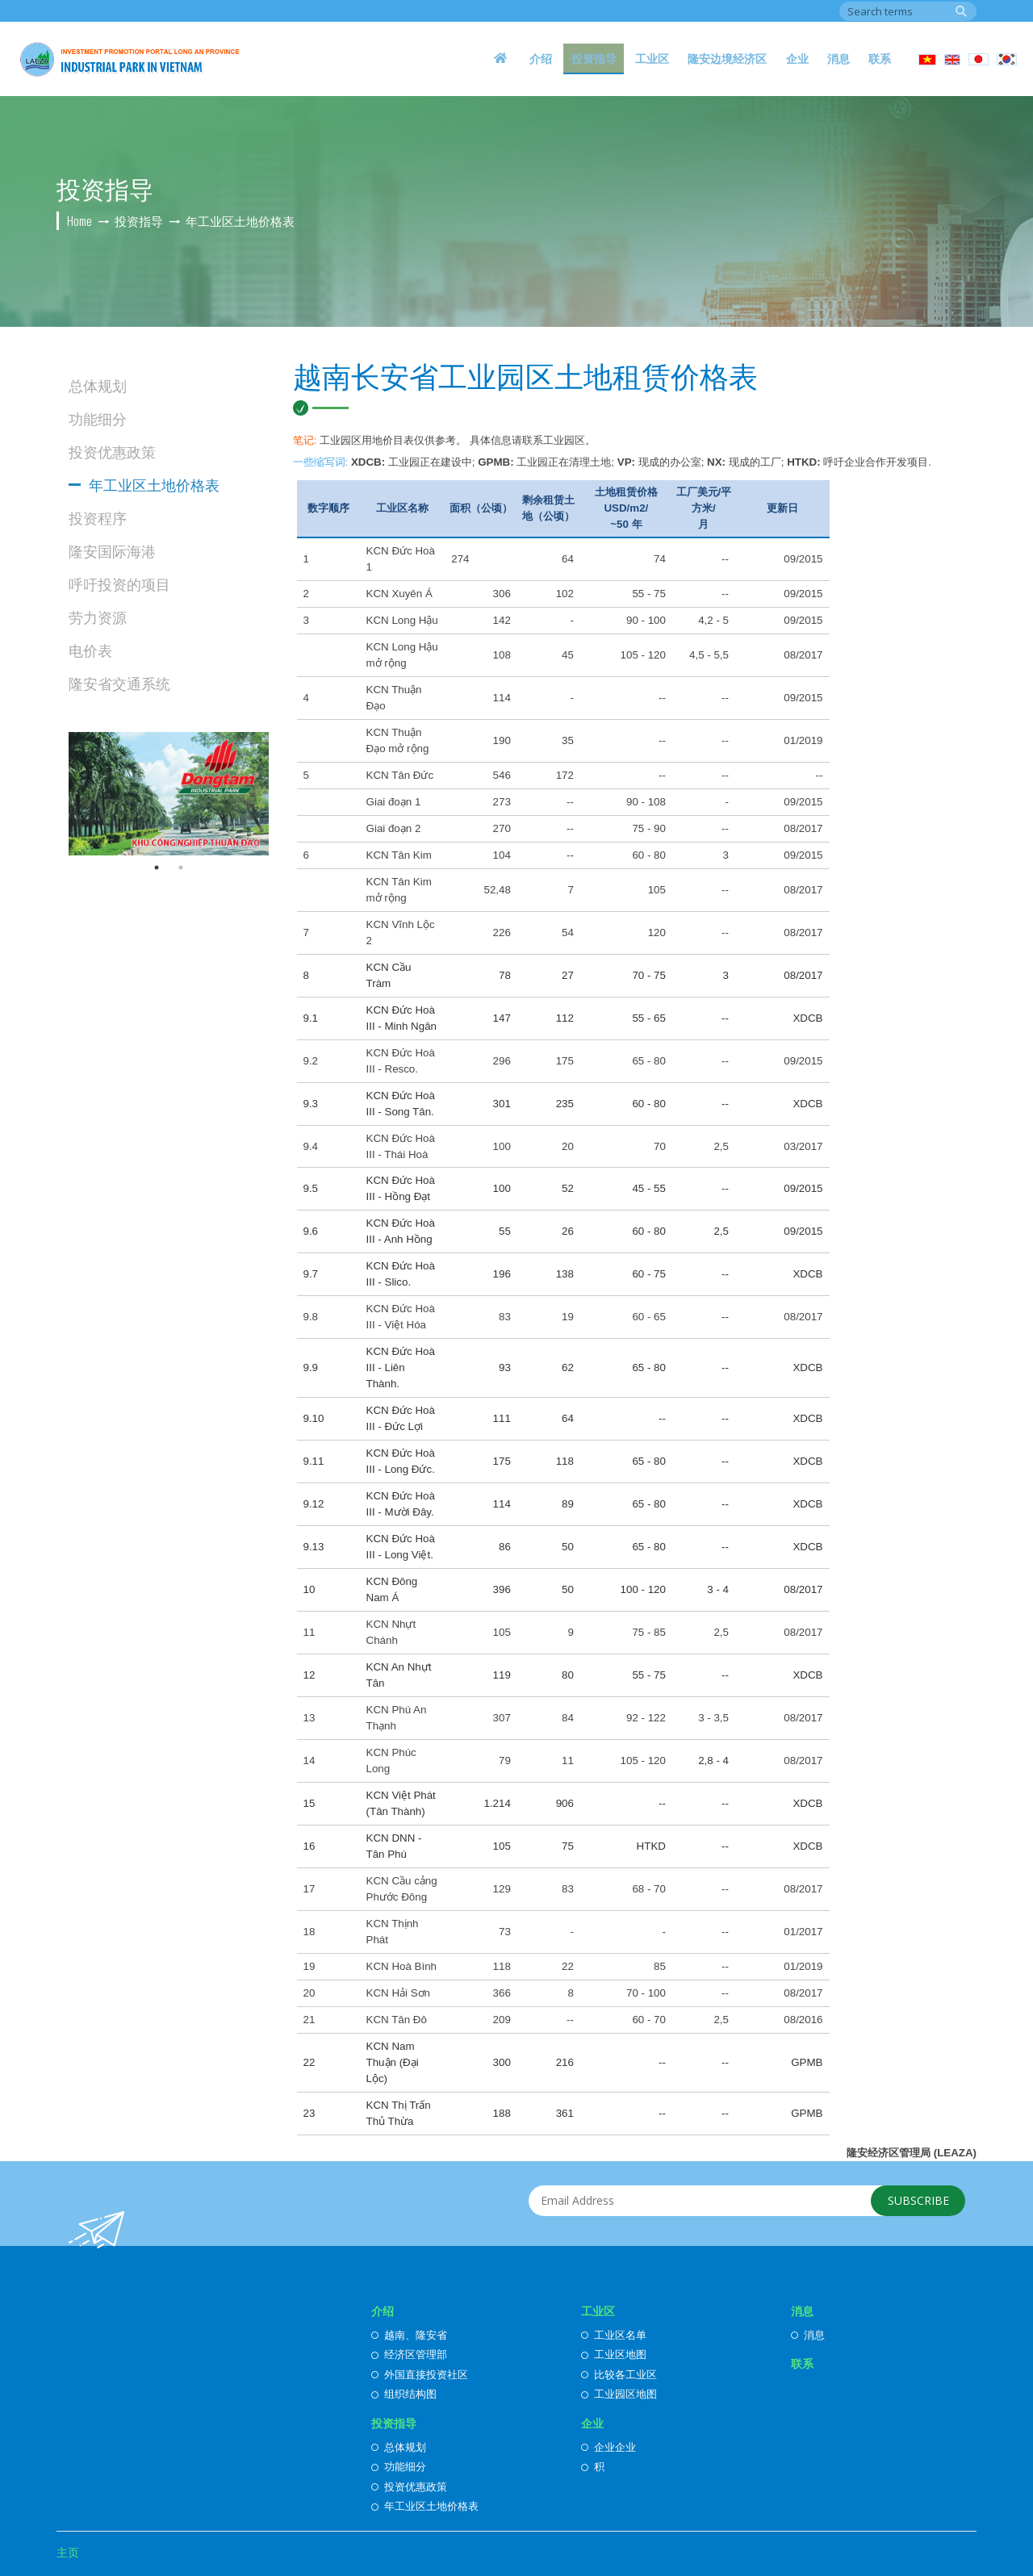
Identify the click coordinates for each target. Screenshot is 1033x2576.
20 (568, 1146)
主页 (67, 2552)
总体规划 (98, 384)
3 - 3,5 (713, 1718)
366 (502, 1993)
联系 (883, 53)
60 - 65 (649, 1317)
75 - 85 (649, 1632)
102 (565, 594)
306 (502, 594)
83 (505, 1317)
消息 (850, 53)
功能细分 (98, 418)
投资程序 (98, 517)
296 (502, 1061)
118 (502, 1966)
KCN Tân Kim (399, 855)
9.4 (311, 1146)
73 (505, 1932)
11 (309, 1632)
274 (460, 559)
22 (568, 1966)
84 (568, 1718)
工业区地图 (613, 2354)
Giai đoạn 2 (393, 828)
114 (502, 698)
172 (565, 775)
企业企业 (608, 2447)
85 (660, 1966)
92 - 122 (646, 1718)
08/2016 (803, 2020)
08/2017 (803, 655)
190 (502, 740)
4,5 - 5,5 (709, 655)
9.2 (311, 1061)
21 (309, 2020)
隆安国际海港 (112, 550)
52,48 (496, 890)
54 (568, 932)
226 (502, 932)
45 (568, 655)
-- (725, 559)
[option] (169, 793)
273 (502, 802)
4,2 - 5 (713, 620)
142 (502, 620)
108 (502, 655)
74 (660, 559)
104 (502, 855)
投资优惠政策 (112, 451)
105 (657, 890)
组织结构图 (404, 2393)
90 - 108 (646, 802)
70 (660, 1146)
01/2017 (803, 1932)
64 (568, 559)
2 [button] (181, 867)
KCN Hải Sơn (398, 1993)
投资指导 (635, 53)
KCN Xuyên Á (399, 594)
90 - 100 (646, 620)
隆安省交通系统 (119, 682)
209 (502, 2020)
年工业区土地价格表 (154, 484)
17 (309, 1889)
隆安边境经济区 (753, 53)
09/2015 (803, 559)
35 (568, 740)
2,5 (721, 1146)
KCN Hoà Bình (401, 1966)
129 (502, 1889)
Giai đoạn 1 (393, 802)
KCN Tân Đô (396, 2020)
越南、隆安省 (409, 2334)
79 (505, 1760)
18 (309, 1932)
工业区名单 (613, 2334)
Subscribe (914, 2203)
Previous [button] (56, 793)
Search (961, 9)
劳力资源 (98, 616)
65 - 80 (649, 1061)
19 (568, 1317)
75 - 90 (649, 828)
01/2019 (803, 740)
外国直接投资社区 (419, 2374)
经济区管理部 (409, 2354)
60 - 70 (649, 2020)
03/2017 (803, 1146)
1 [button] (156, 867)
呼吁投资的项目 (119, 583)
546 (502, 775)
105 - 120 (643, 655)
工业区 (686, 53)
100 (502, 1146)
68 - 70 (649, 1889)
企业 (816, 53)
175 (565, 1061)
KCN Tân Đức (400, 775)
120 (657, 932)
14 (309, 1760)
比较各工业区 (619, 2374)
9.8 (311, 1317)
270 (502, 828)
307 (502, 1718)
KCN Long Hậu (402, 620)
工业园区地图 (619, 2393)
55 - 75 (649, 594)
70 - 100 (646, 1993)
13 (309, 1718)
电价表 (90, 649)
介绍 (590, 53)
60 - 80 (649, 855)
